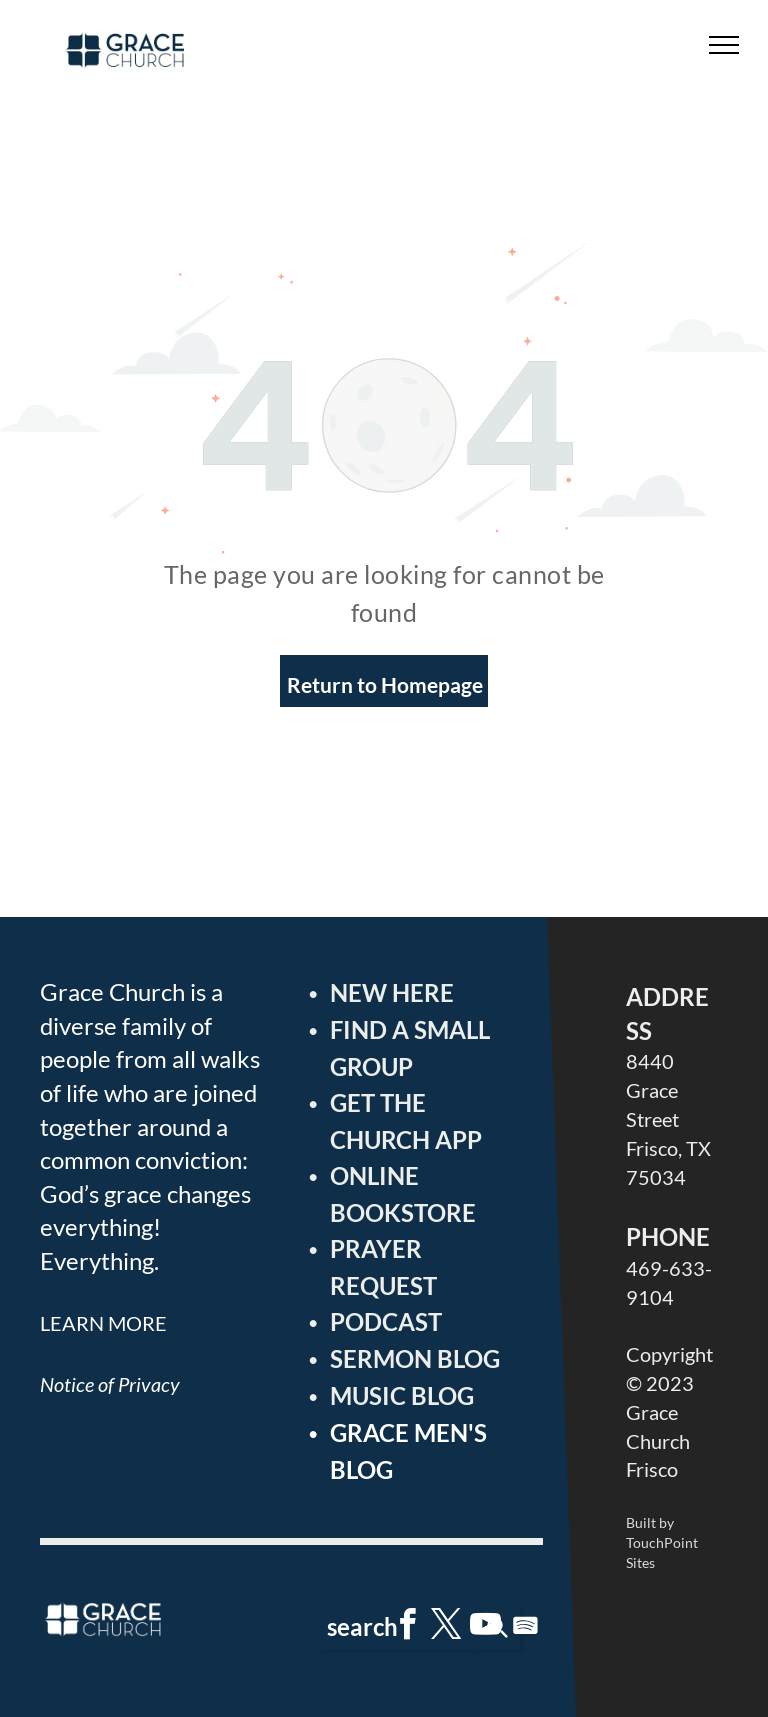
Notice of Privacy (110, 1384)
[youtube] (486, 1627)
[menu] (724, 45)
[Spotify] (525, 1627)
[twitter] (447, 1627)
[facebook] (408, 1627)
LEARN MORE (103, 1323)
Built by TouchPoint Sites (662, 1542)
